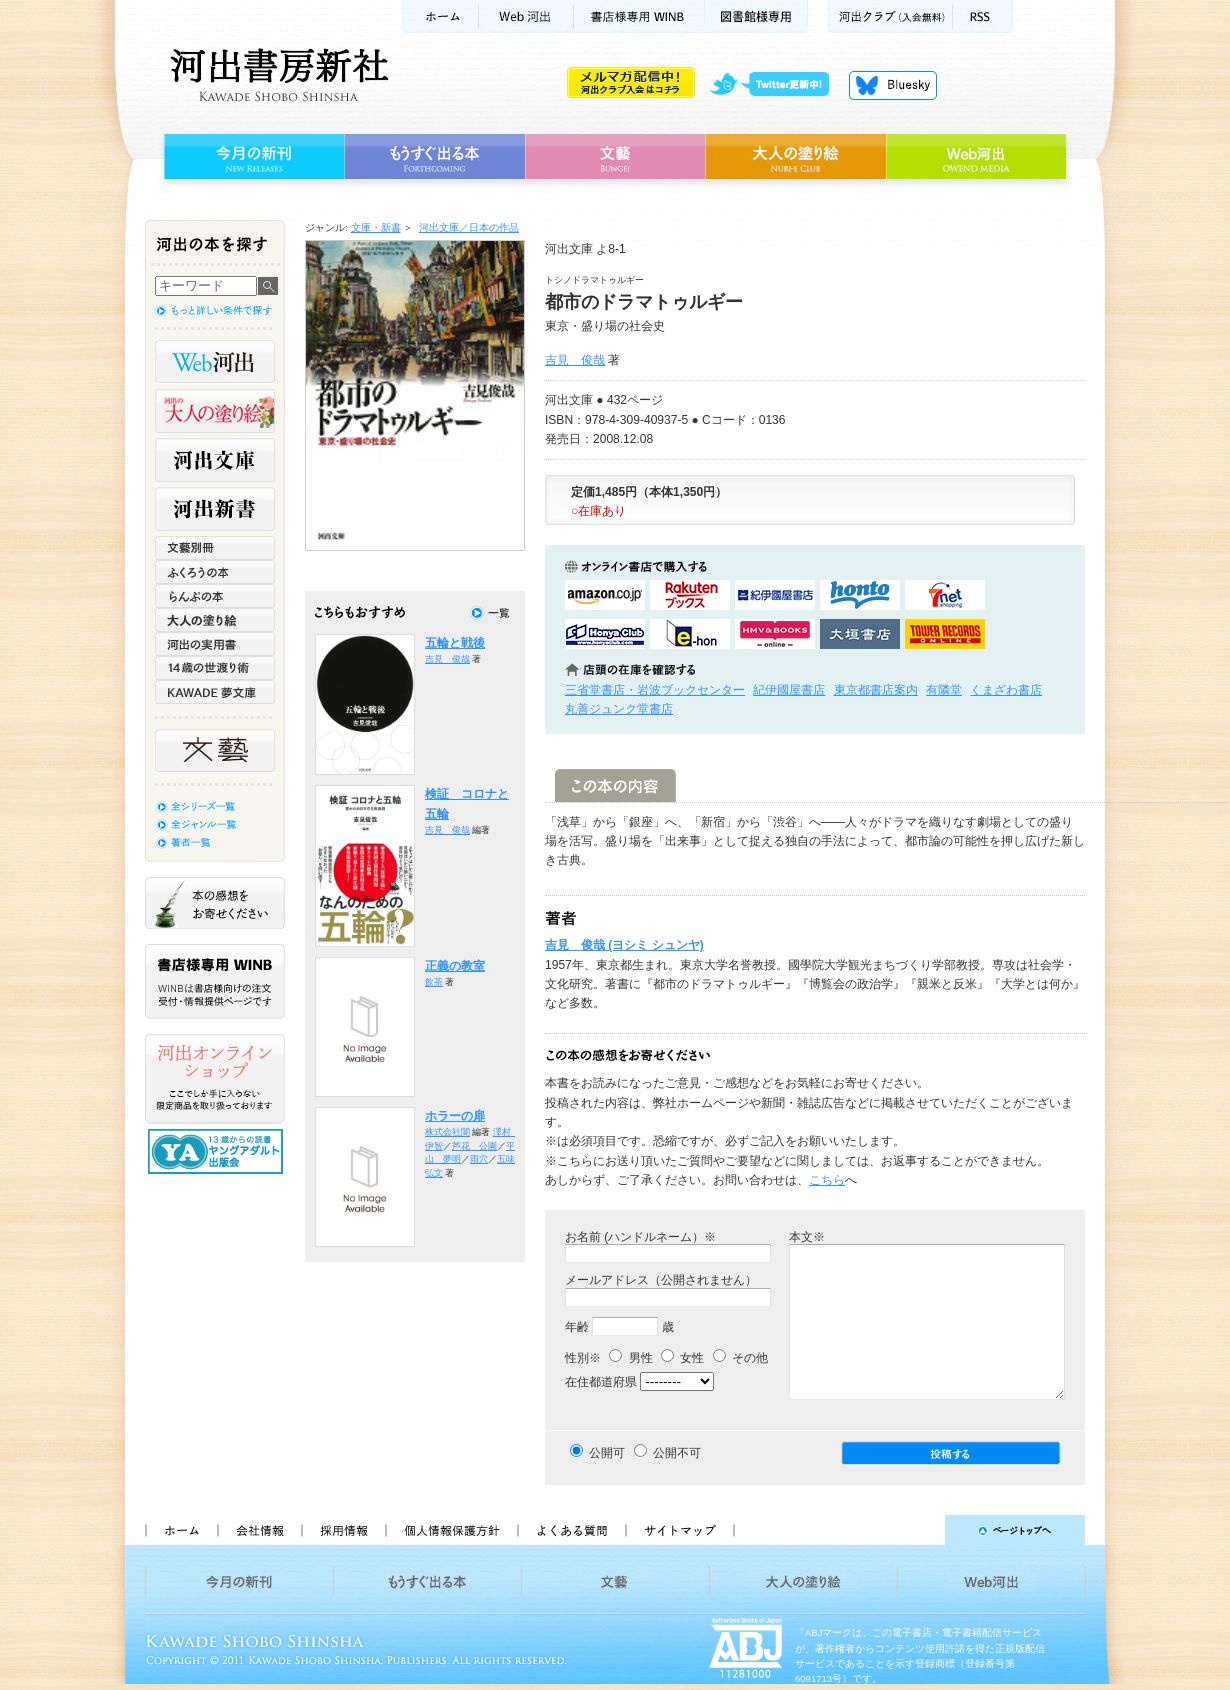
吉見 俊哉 (575, 360)
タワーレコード (945, 634)
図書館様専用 (756, 16)
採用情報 (343, 1530)
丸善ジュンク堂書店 (619, 709)
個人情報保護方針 (451, 1530)
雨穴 (479, 1159)
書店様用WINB (639, 16)
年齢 (577, 1327)
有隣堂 (944, 690)
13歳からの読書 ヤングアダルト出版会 (218, 1151)
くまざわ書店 (1006, 690)
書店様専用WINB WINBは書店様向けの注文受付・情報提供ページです (215, 981)
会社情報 (259, 1530)
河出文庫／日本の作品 (469, 227)
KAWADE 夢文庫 (215, 692)
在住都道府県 (601, 1382)
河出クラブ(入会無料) (890, 16)
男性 (630, 1358)
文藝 (615, 157)
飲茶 (434, 982)
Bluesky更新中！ (893, 85)
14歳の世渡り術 (215, 668)
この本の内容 (615, 785)
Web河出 (526, 16)
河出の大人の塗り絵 (215, 411)
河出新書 (215, 509)
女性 (682, 1358)
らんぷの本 (215, 596)
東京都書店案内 (876, 690)
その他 (740, 1358)
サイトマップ (680, 1530)
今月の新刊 (251, 157)
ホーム (440, 16)
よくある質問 (571, 1530)
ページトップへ (918, 1530)
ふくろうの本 (215, 572)
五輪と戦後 (455, 643)
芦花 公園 (474, 1146)
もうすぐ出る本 (434, 157)
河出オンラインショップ (215, 1079)
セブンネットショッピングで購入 (945, 595)
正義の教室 (455, 966)
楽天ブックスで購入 (690, 595)
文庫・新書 (376, 227)
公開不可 (677, 1453)
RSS (983, 16)
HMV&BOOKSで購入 (775, 634)
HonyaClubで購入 (605, 634)
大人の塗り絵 (795, 157)
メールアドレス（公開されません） (661, 1280)
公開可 (607, 1453)
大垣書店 (860, 634)
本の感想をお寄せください (215, 903)
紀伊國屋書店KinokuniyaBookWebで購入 (775, 595)
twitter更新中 (776, 85)
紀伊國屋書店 (789, 690)
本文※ (807, 1237)
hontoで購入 (860, 595)
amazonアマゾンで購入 (605, 595)
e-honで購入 (690, 634)
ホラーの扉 (455, 1116)
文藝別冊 (215, 548)
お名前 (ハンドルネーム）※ (640, 1237)
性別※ (583, 1358)
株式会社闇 (447, 1132)
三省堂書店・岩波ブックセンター (655, 690)
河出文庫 (215, 460)
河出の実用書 (215, 644)
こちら (827, 1180)
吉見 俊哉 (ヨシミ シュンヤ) (624, 945)
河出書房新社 (276, 75)
